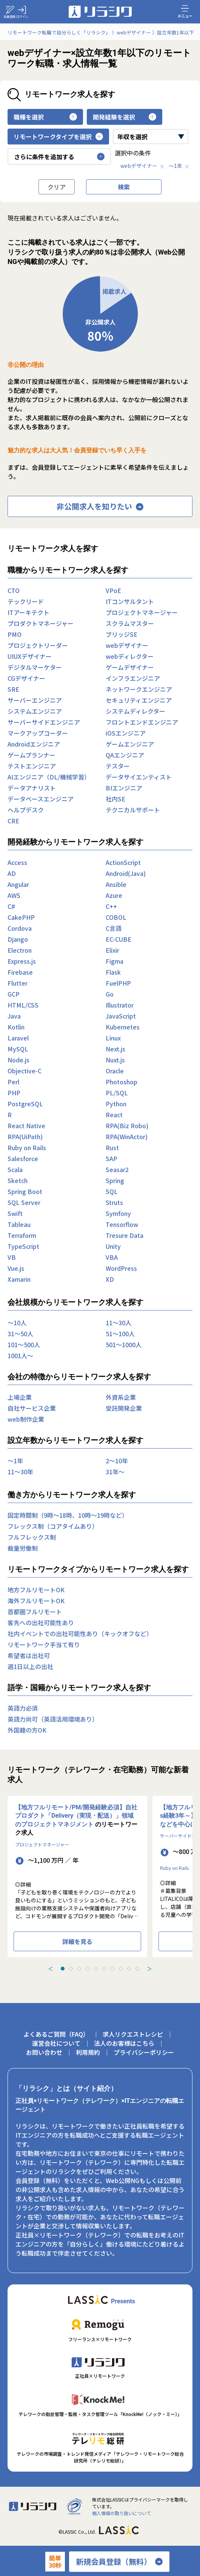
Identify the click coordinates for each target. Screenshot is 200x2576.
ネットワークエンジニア (139, 689)
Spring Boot (25, 1191)
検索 (124, 186)
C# (11, 906)
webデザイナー (142, 165)
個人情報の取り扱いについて (121, 2513)
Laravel (18, 1037)
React (114, 1114)
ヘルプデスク (26, 809)
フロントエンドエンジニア (142, 722)
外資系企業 (121, 1397)
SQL (112, 1191)
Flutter (18, 983)
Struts (114, 1202)
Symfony (118, 1213)
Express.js (22, 961)
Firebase (20, 972)
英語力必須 (23, 1708)
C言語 (114, 928)
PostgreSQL (25, 1103)
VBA (112, 1257)
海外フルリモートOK (36, 1600)
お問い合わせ (44, 2052)
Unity (113, 1246)
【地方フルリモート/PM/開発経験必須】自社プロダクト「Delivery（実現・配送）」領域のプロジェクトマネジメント (76, 1816)
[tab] (63, 1968)
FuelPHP (118, 983)
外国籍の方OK (27, 1729)
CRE (13, 820)
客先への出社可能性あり (41, 1622)
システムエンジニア (35, 711)
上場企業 (20, 1397)
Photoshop (121, 1081)
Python (116, 1103)
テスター (118, 765)
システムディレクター (135, 711)
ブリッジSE (121, 634)
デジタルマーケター (35, 667)
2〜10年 (117, 1460)
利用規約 (88, 2052)
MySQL (18, 1048)
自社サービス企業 (32, 1408)
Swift (15, 1213)
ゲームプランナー (31, 754)
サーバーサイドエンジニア (44, 722)
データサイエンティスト (139, 776)
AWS (14, 895)
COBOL (116, 917)
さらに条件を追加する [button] (59, 156)
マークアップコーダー (38, 733)
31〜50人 (20, 1333)
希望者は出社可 (29, 1655)
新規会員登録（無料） (119, 2561)
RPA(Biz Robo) (127, 1125)
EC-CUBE (118, 939)
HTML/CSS (23, 1004)
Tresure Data (124, 1235)
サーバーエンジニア (35, 700)
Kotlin (16, 1026)
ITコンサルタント (130, 601)
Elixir (112, 950)
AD (12, 873)
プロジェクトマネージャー (142, 612)
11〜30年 (20, 1471)
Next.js (115, 1048)
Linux (113, 1037)
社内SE (115, 798)
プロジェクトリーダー (38, 645)
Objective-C (25, 1070)
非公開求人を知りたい (100, 506)
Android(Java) (126, 873)
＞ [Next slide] (149, 1968)
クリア (57, 186)
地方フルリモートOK (36, 1589)
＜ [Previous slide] (50, 1968)
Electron (20, 950)
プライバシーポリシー (144, 2052)
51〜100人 (120, 1333)
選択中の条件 (133, 152)
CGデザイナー (26, 678)
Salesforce (23, 1158)
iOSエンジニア (126, 733)
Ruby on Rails (27, 1147)
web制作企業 (26, 1419)
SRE (13, 689)
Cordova (20, 928)
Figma (114, 961)
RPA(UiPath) (25, 1136)
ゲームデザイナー (130, 667)
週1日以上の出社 (30, 1666)
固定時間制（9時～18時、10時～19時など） (68, 1515)
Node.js (18, 1059)
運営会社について (56, 2043)
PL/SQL (117, 1092)
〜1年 (179, 165)
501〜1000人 (124, 1344)
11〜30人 (118, 1322)
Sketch (18, 1180)
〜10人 (17, 1322)
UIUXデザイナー (30, 656)
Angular (18, 884)
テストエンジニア (32, 765)
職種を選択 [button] (45, 116)
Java (14, 1015)
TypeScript (23, 1246)
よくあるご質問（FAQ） (56, 2034)
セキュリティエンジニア (139, 700)
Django (18, 939)
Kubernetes (123, 1026)
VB (12, 1257)
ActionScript (123, 862)
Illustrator (120, 1004)
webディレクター (130, 656)
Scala (15, 1169)
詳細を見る (77, 1941)
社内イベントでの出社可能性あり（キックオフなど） (80, 1633)
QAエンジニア (125, 754)
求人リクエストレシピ (133, 2034)
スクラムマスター (130, 623)
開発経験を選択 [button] (124, 116)
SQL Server (24, 1202)
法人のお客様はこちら (124, 2043)
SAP (111, 1158)
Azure (114, 895)
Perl (13, 1081)
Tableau (19, 1224)
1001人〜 (20, 1355)
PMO (15, 634)
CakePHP (21, 917)
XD (110, 1279)
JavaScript (121, 1015)
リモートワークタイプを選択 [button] (58, 136)
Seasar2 (117, 1169)
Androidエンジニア (34, 743)
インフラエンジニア (133, 678)
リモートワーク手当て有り (44, 1644)
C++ (111, 906)
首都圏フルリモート (35, 1611)
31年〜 (115, 1471)
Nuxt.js (115, 1059)
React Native (26, 1125)
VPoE (113, 590)
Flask (113, 972)
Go (110, 993)
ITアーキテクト (28, 612)
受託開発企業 (124, 1408)
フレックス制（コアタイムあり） (53, 1526)
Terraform (22, 1235)
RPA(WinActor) (127, 1136)
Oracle (115, 1070)
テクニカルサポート (133, 809)
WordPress (121, 1268)
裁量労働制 (23, 1548)
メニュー (184, 11)
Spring (115, 1180)
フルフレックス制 (32, 1537)
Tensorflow (122, 1224)
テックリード (26, 601)
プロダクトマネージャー (41, 623)
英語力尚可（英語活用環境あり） (53, 1719)
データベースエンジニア (41, 798)
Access (17, 862)
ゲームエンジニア (130, 743)
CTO (14, 590)
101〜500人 (24, 1344)
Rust (112, 1147)
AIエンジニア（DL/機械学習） (49, 776)
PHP (14, 1092)
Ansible (116, 884)
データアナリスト (32, 787)
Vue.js (16, 1268)
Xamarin (19, 1279)
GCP (14, 993)
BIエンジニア (124, 787)
